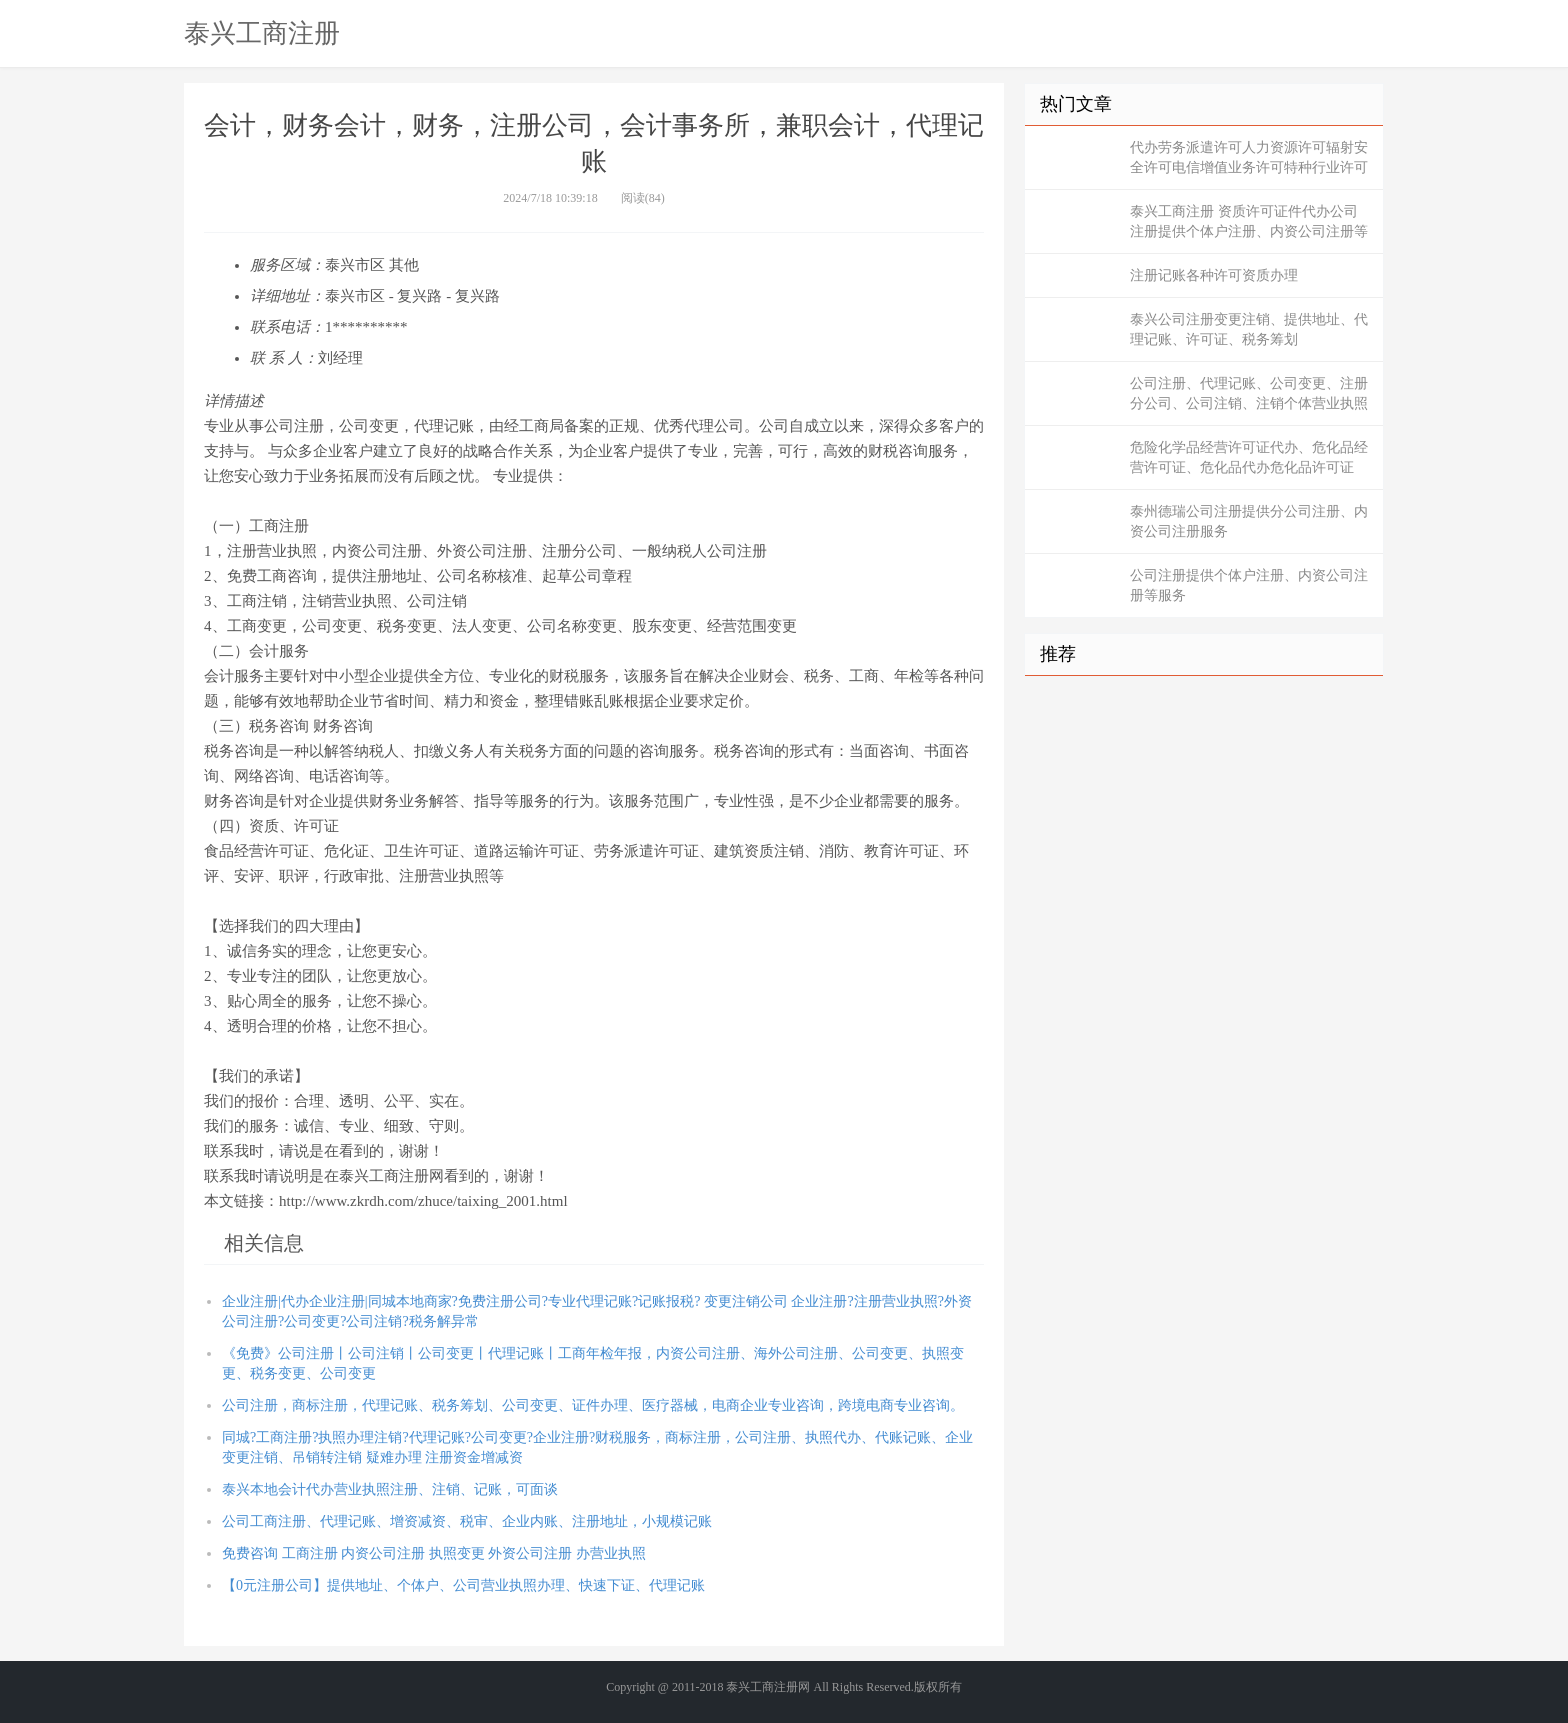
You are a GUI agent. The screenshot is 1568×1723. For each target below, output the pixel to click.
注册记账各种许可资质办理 (1214, 275)
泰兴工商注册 (262, 33)
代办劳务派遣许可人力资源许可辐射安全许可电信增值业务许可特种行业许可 (1249, 157)
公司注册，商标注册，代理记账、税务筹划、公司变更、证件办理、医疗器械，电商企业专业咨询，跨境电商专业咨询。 (593, 1405)
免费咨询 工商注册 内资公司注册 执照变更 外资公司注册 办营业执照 (434, 1553)
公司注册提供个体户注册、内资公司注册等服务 (1249, 585)
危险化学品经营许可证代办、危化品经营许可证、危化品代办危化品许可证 (1249, 457)
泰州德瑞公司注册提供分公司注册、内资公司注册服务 (1249, 521)
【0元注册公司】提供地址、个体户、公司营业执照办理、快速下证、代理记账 (463, 1585)
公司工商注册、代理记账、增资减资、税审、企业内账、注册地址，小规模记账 (467, 1521)
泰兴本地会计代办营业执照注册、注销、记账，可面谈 (390, 1489)
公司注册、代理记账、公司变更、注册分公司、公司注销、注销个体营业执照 (1249, 393)
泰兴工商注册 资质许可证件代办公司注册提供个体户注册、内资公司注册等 (1249, 221)
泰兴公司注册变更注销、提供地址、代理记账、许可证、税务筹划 (1249, 329)
